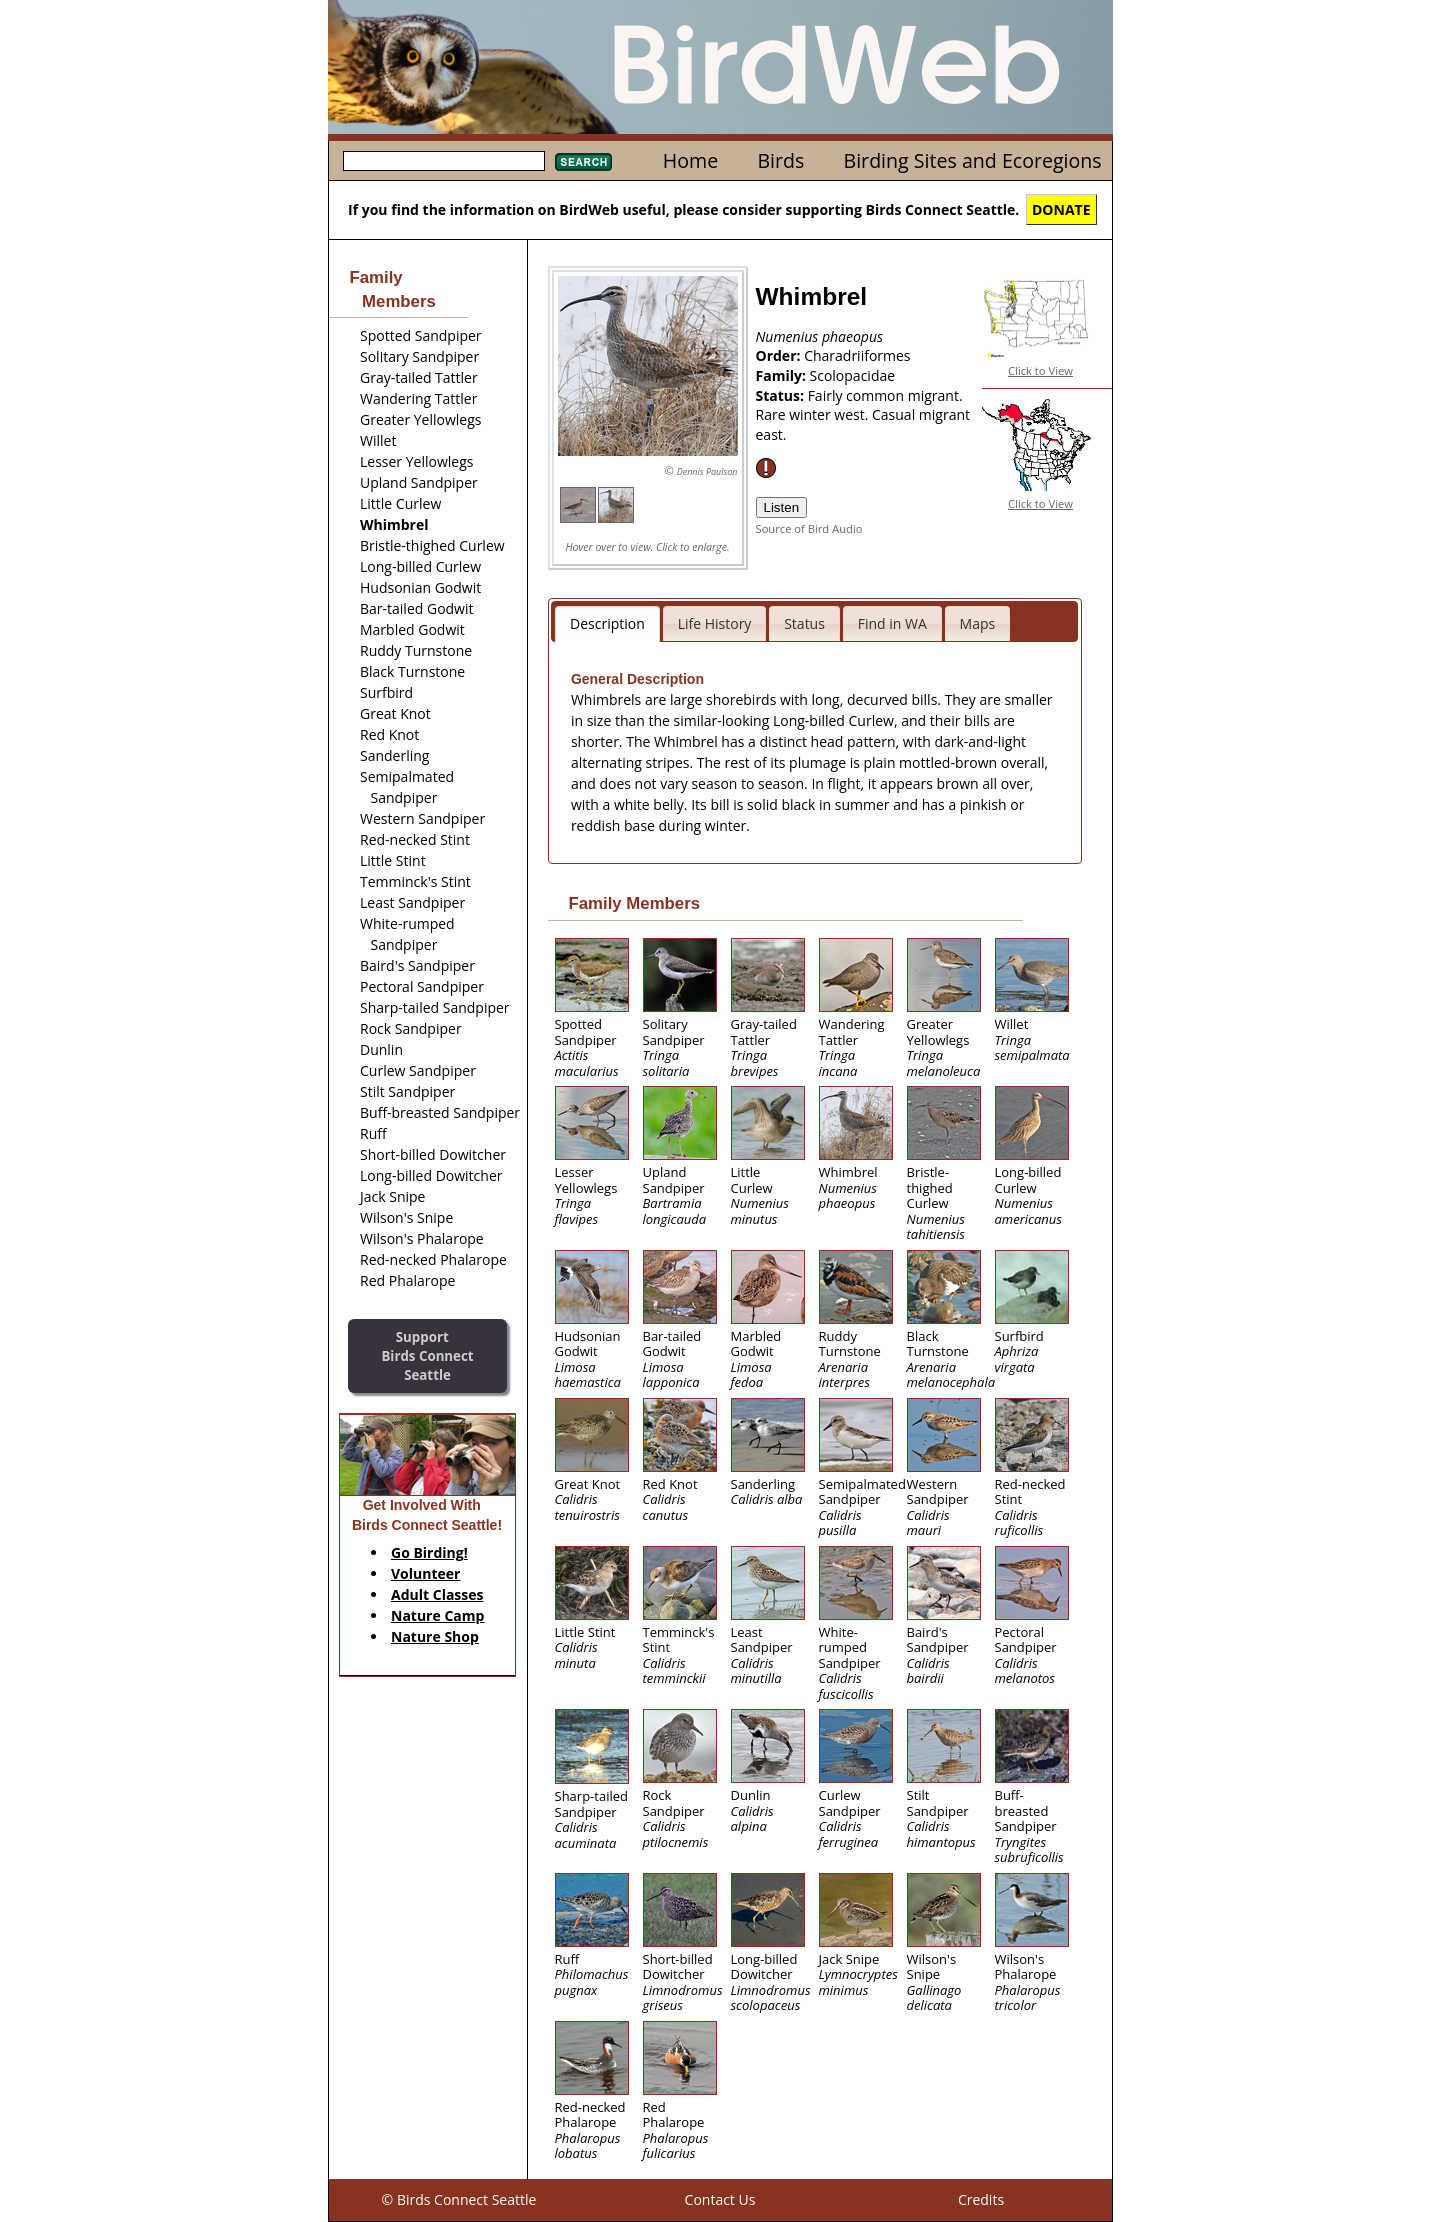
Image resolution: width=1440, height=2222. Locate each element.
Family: (783, 375)
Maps (978, 623)
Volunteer (425, 1573)
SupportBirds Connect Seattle (427, 1355)
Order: (780, 355)
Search (583, 162)
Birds (780, 160)
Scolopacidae (853, 375)
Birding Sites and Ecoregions (973, 160)
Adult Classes (437, 1594)
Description (607, 623)
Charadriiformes (857, 355)
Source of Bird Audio (809, 528)
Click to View (1040, 370)
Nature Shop (435, 1636)
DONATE (1061, 209)
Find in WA (892, 623)
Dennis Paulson (707, 471)
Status (804, 623)
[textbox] (444, 161)
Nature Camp (437, 1615)
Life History (715, 623)
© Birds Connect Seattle (459, 2199)
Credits (981, 2199)
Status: (782, 395)
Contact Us (720, 2199)
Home (690, 160)
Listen (782, 507)
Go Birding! (429, 1552)
